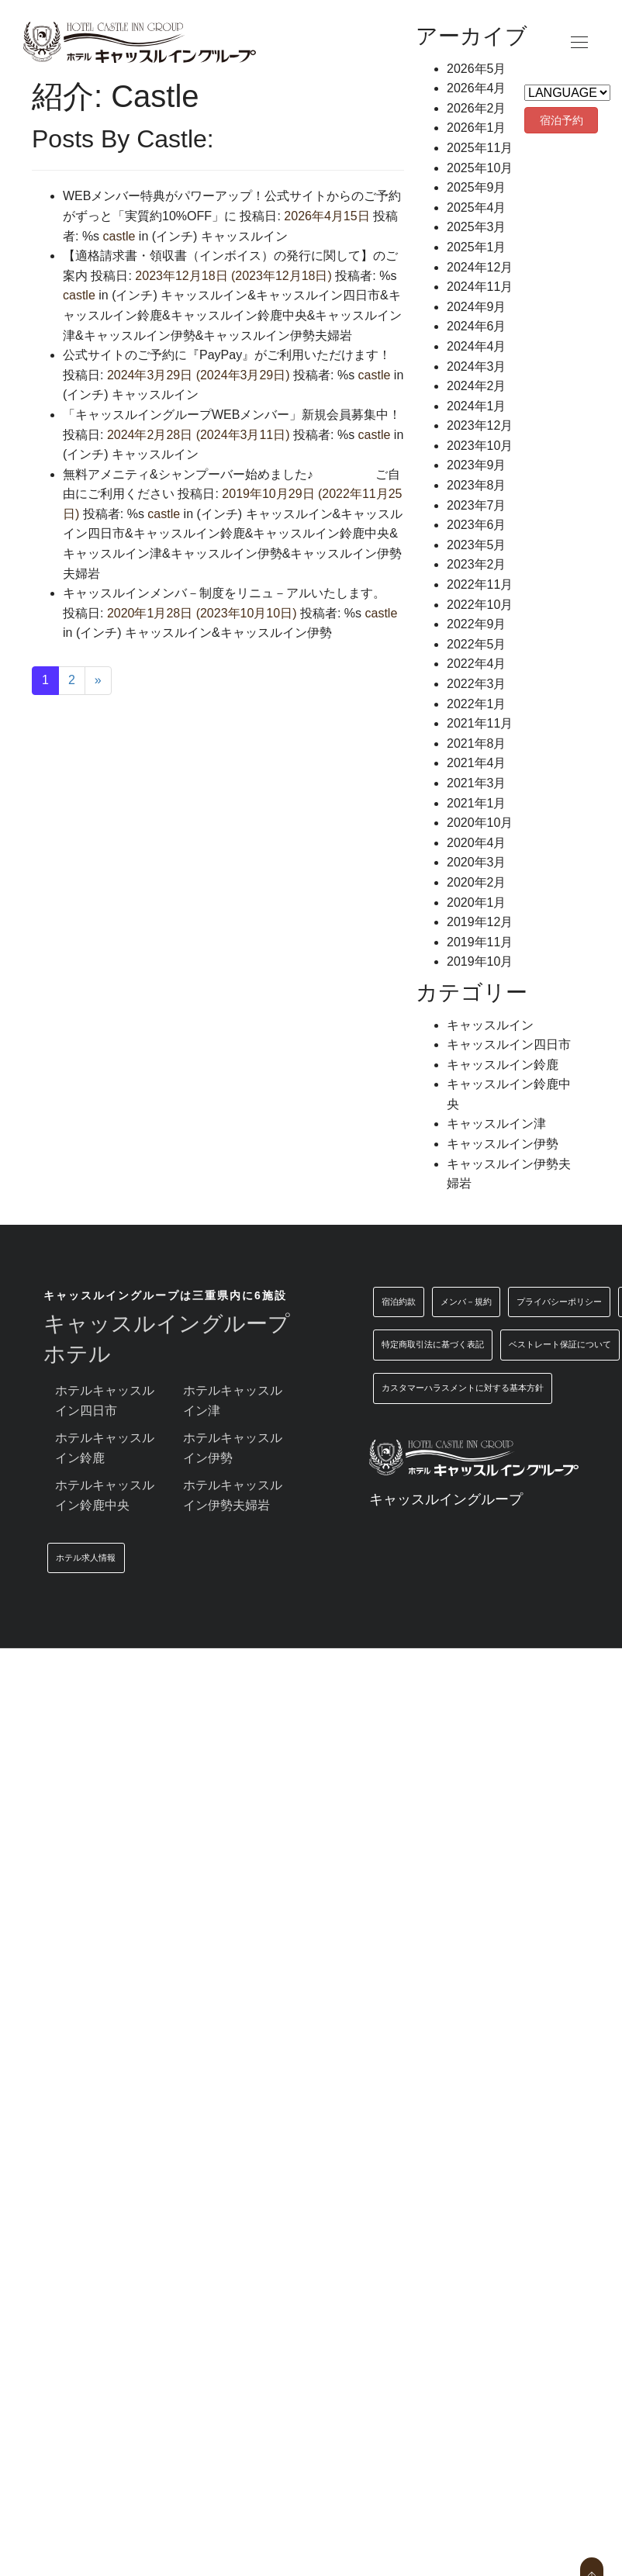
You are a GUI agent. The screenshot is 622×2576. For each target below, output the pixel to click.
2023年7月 (476, 505)
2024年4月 (476, 346)
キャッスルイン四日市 (318, 295)
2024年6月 (476, 326)
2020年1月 (476, 902)
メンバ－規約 (466, 1301)
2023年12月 (480, 425)
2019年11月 (480, 942)
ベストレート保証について (560, 1344)
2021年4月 (476, 762)
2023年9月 (476, 465)
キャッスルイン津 (112, 553)
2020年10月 (480, 822)
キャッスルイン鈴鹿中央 (239, 315)
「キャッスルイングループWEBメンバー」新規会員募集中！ (232, 414)
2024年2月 (476, 385)
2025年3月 (476, 226)
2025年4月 (476, 207)
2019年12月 (480, 921)
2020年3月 (476, 862)
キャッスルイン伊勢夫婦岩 (277, 335)
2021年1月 (476, 803)
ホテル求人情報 (86, 1557)
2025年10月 (480, 168)
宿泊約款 (399, 1301)
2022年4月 (476, 663)
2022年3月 (476, 683)
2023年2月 (476, 564)
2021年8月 (476, 743)
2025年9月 (476, 187)
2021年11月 (480, 723)
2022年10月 (480, 604)
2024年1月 (476, 406)
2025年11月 (480, 147)
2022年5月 (476, 644)
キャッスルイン (244, 236)
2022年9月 (476, 624)
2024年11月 (480, 286)
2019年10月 (480, 961)
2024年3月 (476, 366)
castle (117, 236)
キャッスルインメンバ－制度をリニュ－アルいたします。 (230, 593)
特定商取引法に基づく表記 (433, 1344)
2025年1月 (476, 247)
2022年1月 (476, 704)
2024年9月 (476, 306)
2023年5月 (476, 545)
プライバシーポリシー (559, 1301)
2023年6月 (476, 524)
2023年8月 (476, 485)
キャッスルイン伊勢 (139, 335)
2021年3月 (476, 783)
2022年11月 (480, 584)
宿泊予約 (561, 120)
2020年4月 (476, 842)
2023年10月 (480, 445)
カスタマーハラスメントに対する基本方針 (463, 1387)
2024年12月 (480, 267)
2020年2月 (476, 882)
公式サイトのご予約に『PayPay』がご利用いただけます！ (227, 354)
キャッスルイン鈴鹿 (189, 533)
